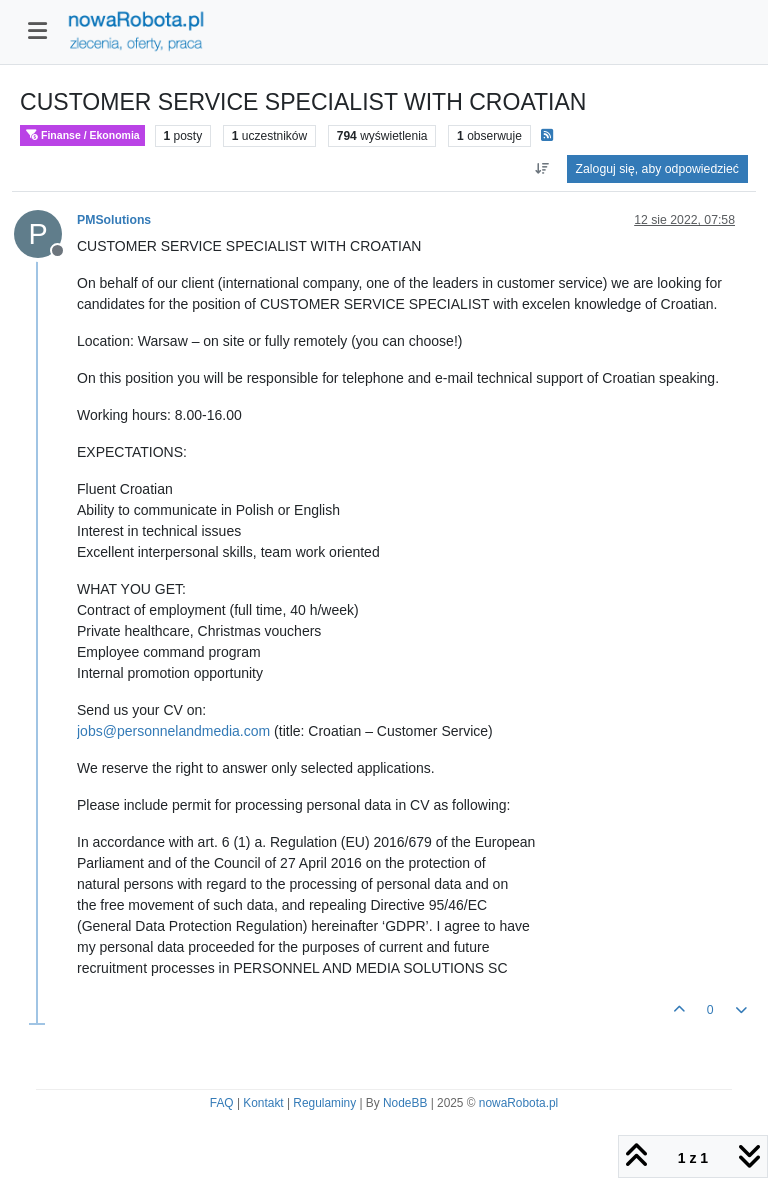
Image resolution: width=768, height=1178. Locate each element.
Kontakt (263, 1103)
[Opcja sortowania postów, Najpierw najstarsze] (541, 169)
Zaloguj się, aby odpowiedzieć (657, 169)
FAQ (222, 1103)
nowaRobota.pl (518, 1103)
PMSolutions (114, 220)
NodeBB (405, 1103)
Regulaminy (324, 1103)
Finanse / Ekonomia (82, 135)
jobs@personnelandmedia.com (173, 731)
